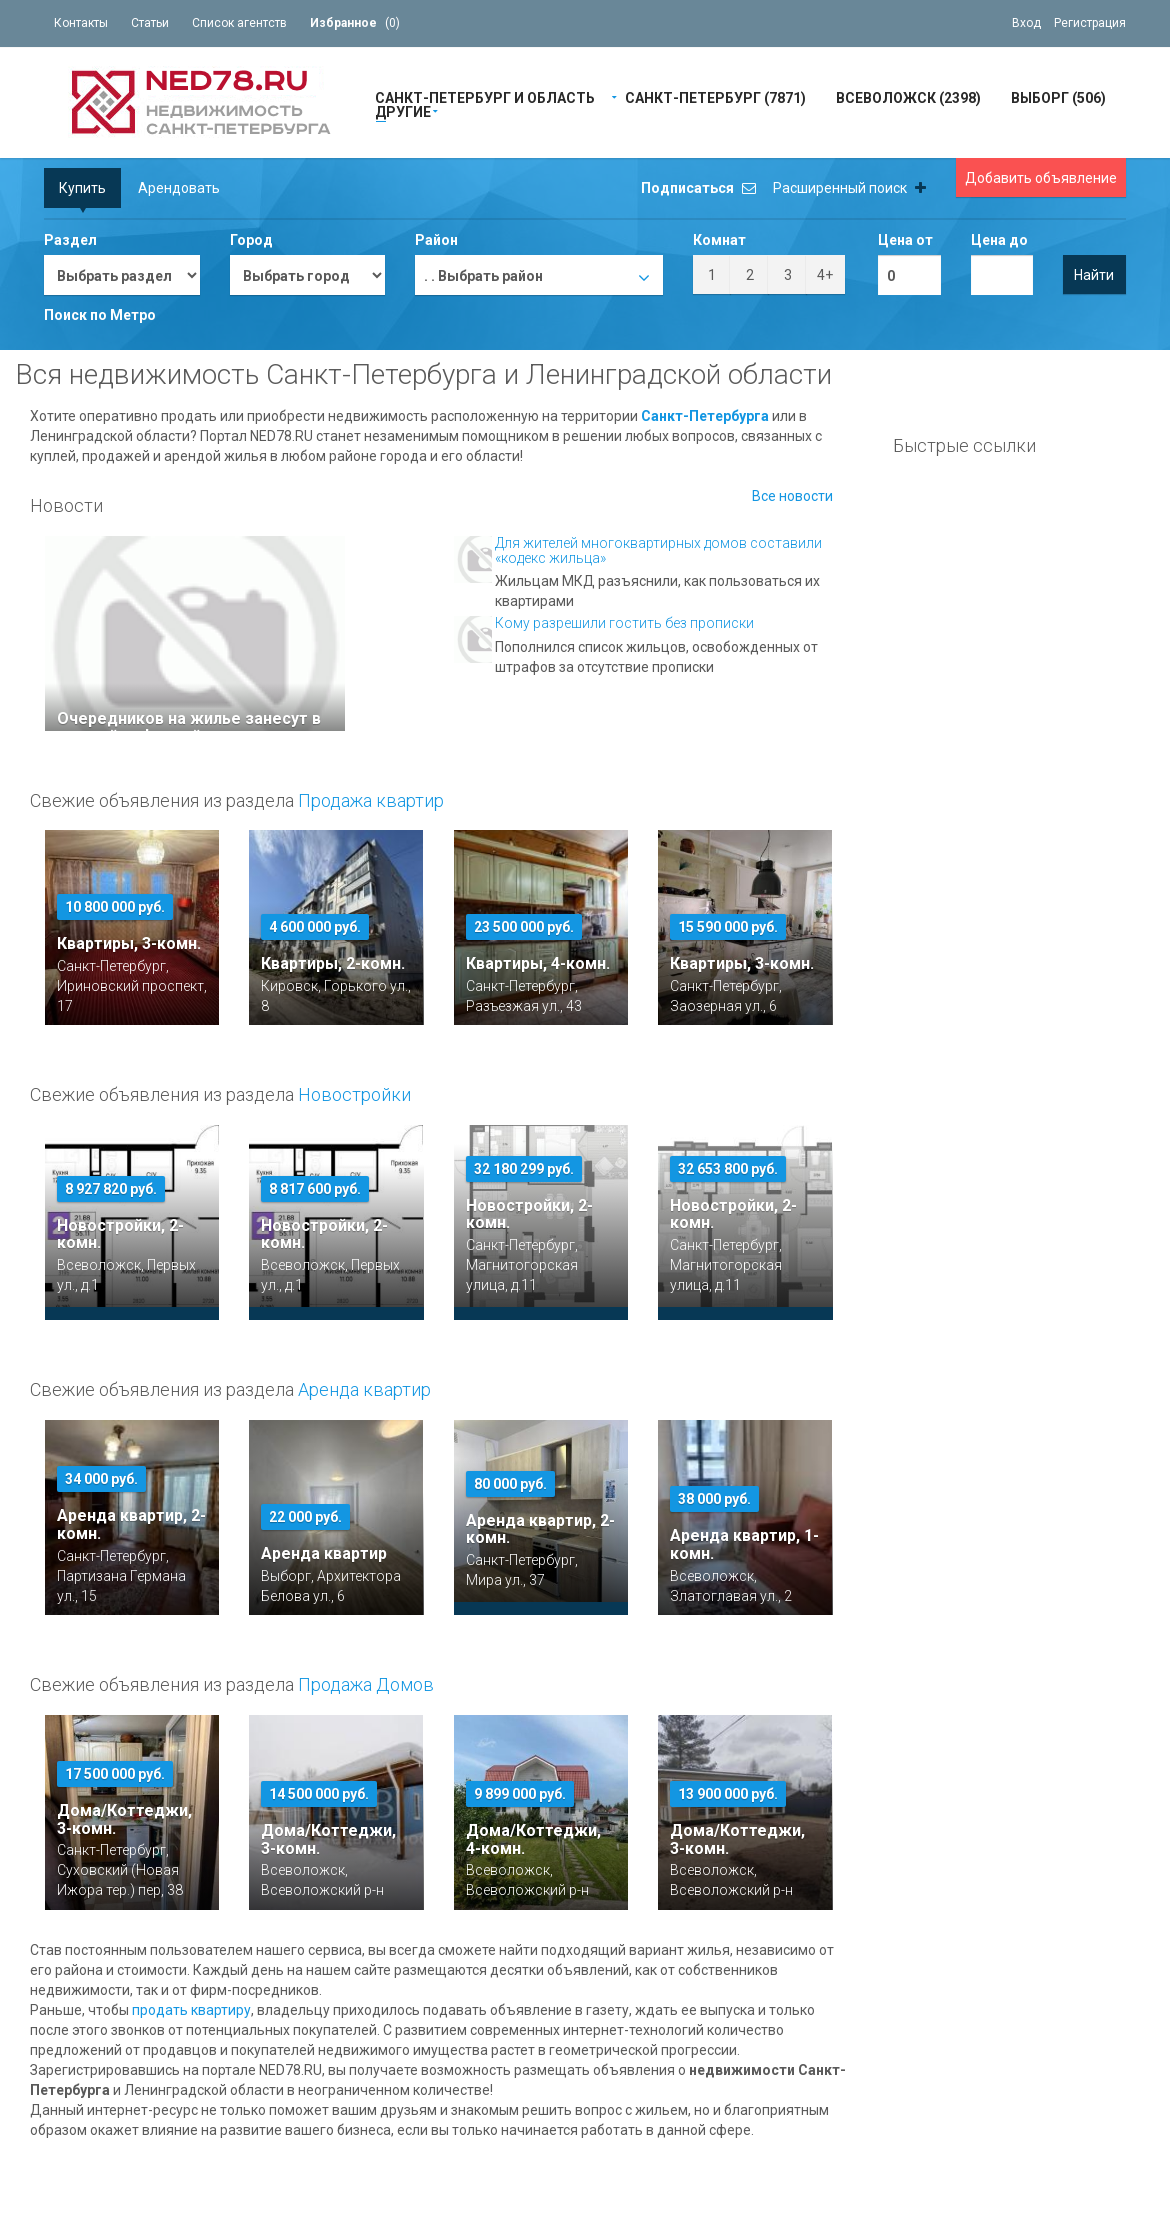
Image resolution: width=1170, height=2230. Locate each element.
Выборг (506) (1058, 96)
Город (251, 240)
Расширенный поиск (849, 188)
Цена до (999, 240)
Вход (1026, 23)
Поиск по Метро (100, 315)
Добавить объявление (1041, 178)
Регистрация (1090, 23)
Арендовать (179, 188)
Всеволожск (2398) (908, 96)
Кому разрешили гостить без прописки (624, 623)
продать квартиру (191, 2010)
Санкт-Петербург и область (485, 96)
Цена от (905, 240)
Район (436, 240)
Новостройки (354, 1094)
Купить (82, 188)
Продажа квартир (371, 800)
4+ (825, 275)
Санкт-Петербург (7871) (715, 96)
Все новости (792, 496)
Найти (1094, 275)
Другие (403, 110)
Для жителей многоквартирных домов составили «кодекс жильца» (658, 550)
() (355, 23)
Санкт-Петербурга (705, 416)
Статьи (150, 23)
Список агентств (239, 23)
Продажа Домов (366, 1684)
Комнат (719, 240)
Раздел (70, 240)
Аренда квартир (364, 1389)
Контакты (81, 23)
